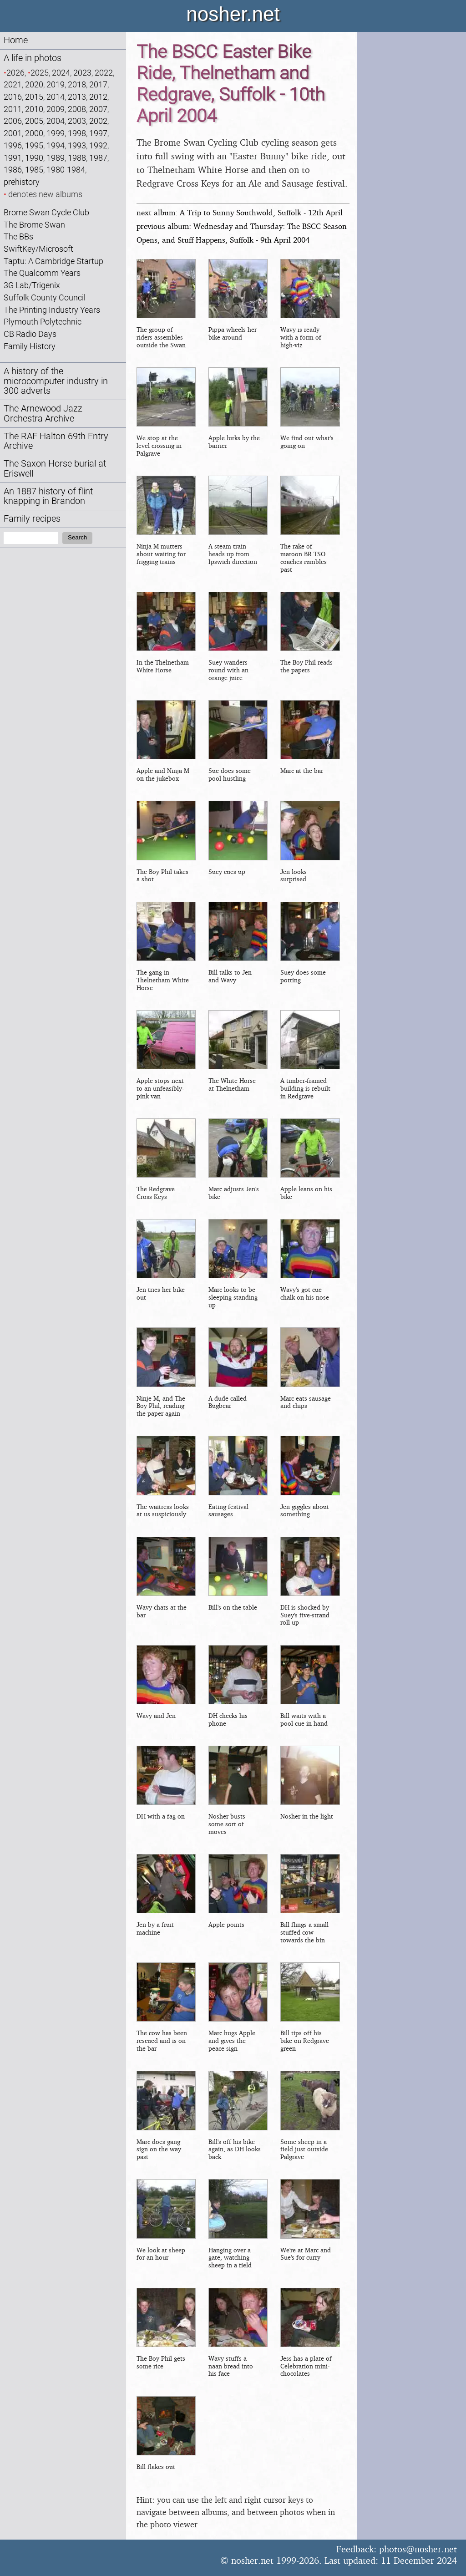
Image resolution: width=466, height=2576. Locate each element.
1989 (55, 158)
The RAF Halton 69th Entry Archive (56, 441)
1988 (77, 158)
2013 (77, 97)
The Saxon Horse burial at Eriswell (55, 468)
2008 (77, 109)
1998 (77, 133)
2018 (77, 84)
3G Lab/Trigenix (32, 285)
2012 (98, 97)
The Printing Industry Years (52, 310)
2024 (61, 72)
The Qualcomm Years (42, 273)
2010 (34, 109)
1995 (34, 145)
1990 (34, 158)
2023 (82, 72)
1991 (13, 158)
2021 (13, 84)
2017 (98, 84)
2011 (13, 109)
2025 (39, 72)
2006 (13, 121)
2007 (98, 109)
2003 (77, 121)
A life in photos (32, 58)
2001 (13, 133)
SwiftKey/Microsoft (38, 249)
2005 (34, 121)
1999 (55, 133)
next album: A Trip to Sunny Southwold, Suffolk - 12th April (240, 212)
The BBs (18, 236)
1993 (77, 145)
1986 (13, 169)
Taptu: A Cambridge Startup (53, 261)
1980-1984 (65, 169)
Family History (30, 346)
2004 (55, 121)
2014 (55, 97)
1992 (98, 145)
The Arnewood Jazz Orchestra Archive (43, 413)
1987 (98, 158)
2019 (55, 84)
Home (16, 40)
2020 (34, 84)
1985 (34, 169)
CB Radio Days (30, 334)
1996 (13, 145)
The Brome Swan (34, 224)
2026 (15, 72)
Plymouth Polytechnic (42, 321)
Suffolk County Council (45, 297)
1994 (55, 145)
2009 (55, 109)
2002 (98, 121)
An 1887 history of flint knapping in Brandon (48, 496)
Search (77, 537)
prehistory (22, 182)
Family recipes (32, 518)
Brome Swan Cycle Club (46, 212)
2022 (104, 72)
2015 (34, 97)
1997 (98, 133)
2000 (34, 133)
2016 (13, 97)
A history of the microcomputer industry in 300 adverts (56, 381)
